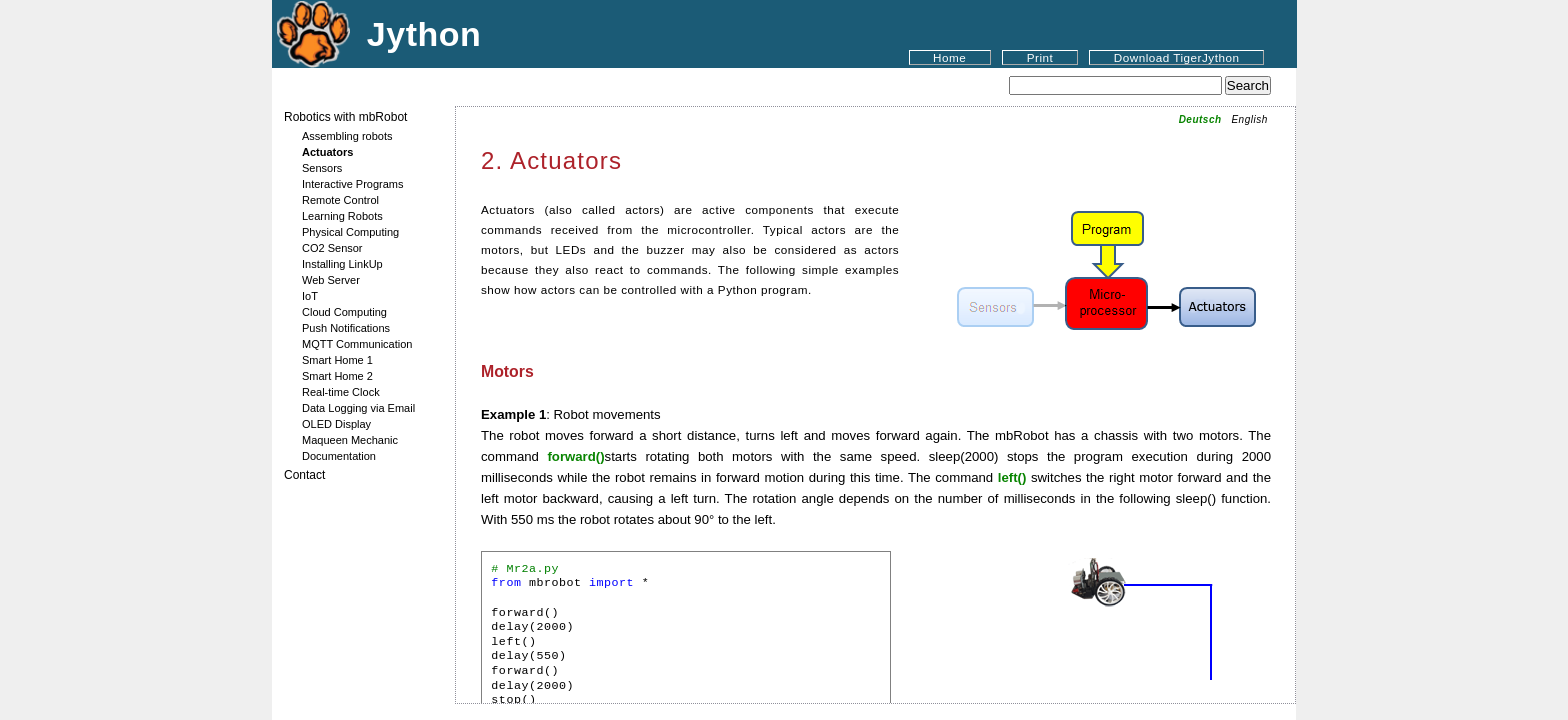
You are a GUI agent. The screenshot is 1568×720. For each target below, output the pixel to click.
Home (949, 57)
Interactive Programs (352, 184)
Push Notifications (346, 328)
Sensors (322, 168)
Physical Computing (350, 232)
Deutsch (1200, 119)
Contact (304, 475)
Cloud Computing (344, 312)
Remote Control (340, 200)
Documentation (339, 456)
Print (1040, 57)
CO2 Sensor (332, 248)
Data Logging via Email (358, 408)
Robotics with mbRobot (345, 117)
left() (1012, 477)
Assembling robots (347, 136)
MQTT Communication (357, 344)
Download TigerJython (1177, 57)
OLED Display (336, 424)
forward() (575, 456)
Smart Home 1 (337, 360)
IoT (310, 296)
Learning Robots (342, 216)
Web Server (331, 280)
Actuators (327, 152)
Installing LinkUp (342, 264)
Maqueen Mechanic (350, 440)
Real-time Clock (341, 392)
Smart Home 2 (337, 376)
